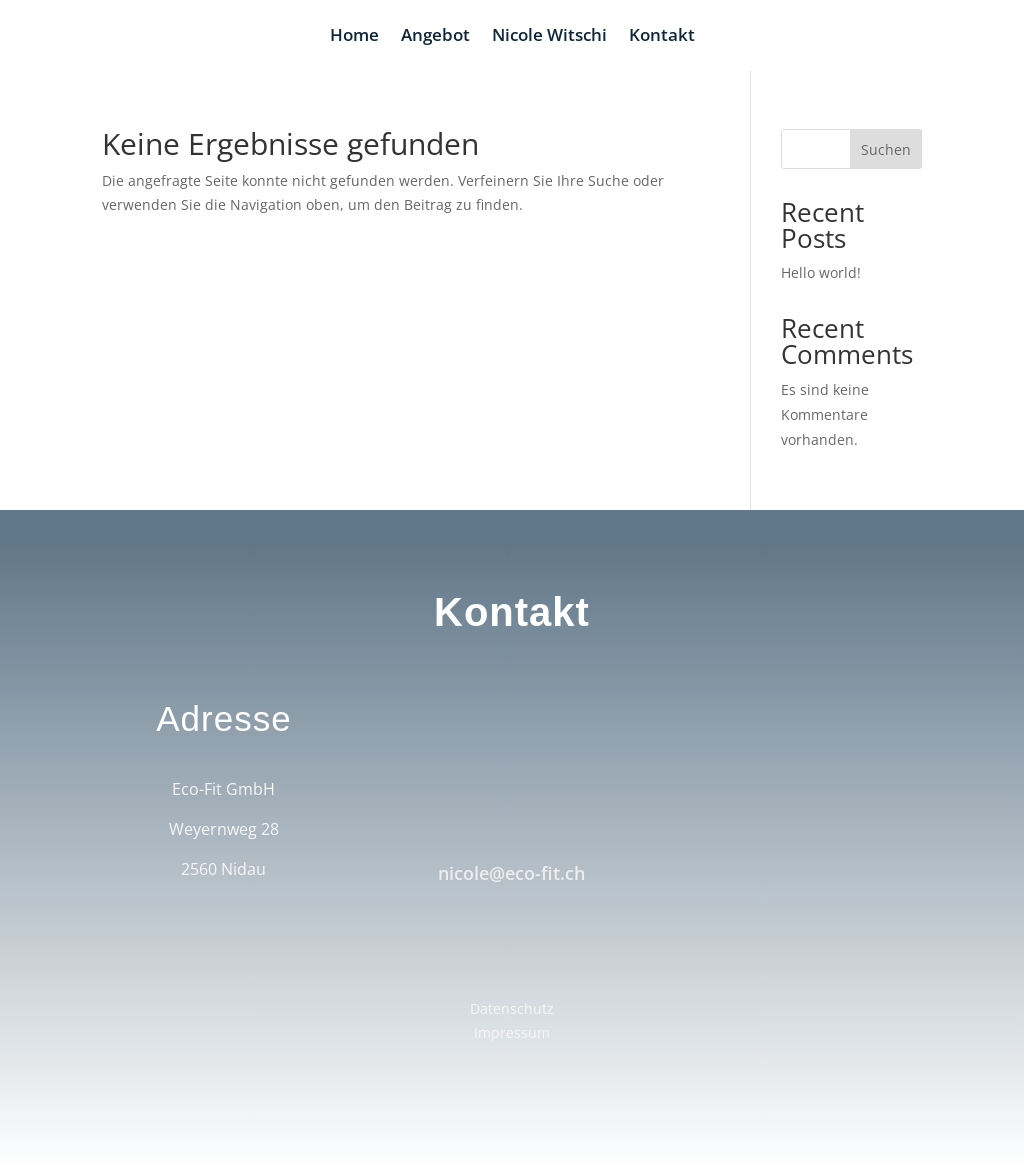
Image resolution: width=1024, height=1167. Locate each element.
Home (354, 37)
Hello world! (821, 272)
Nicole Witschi (549, 37)
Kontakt (662, 37)
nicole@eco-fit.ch (511, 873)
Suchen (886, 149)
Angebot (435, 37)
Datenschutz (512, 1008)
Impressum (512, 1032)
